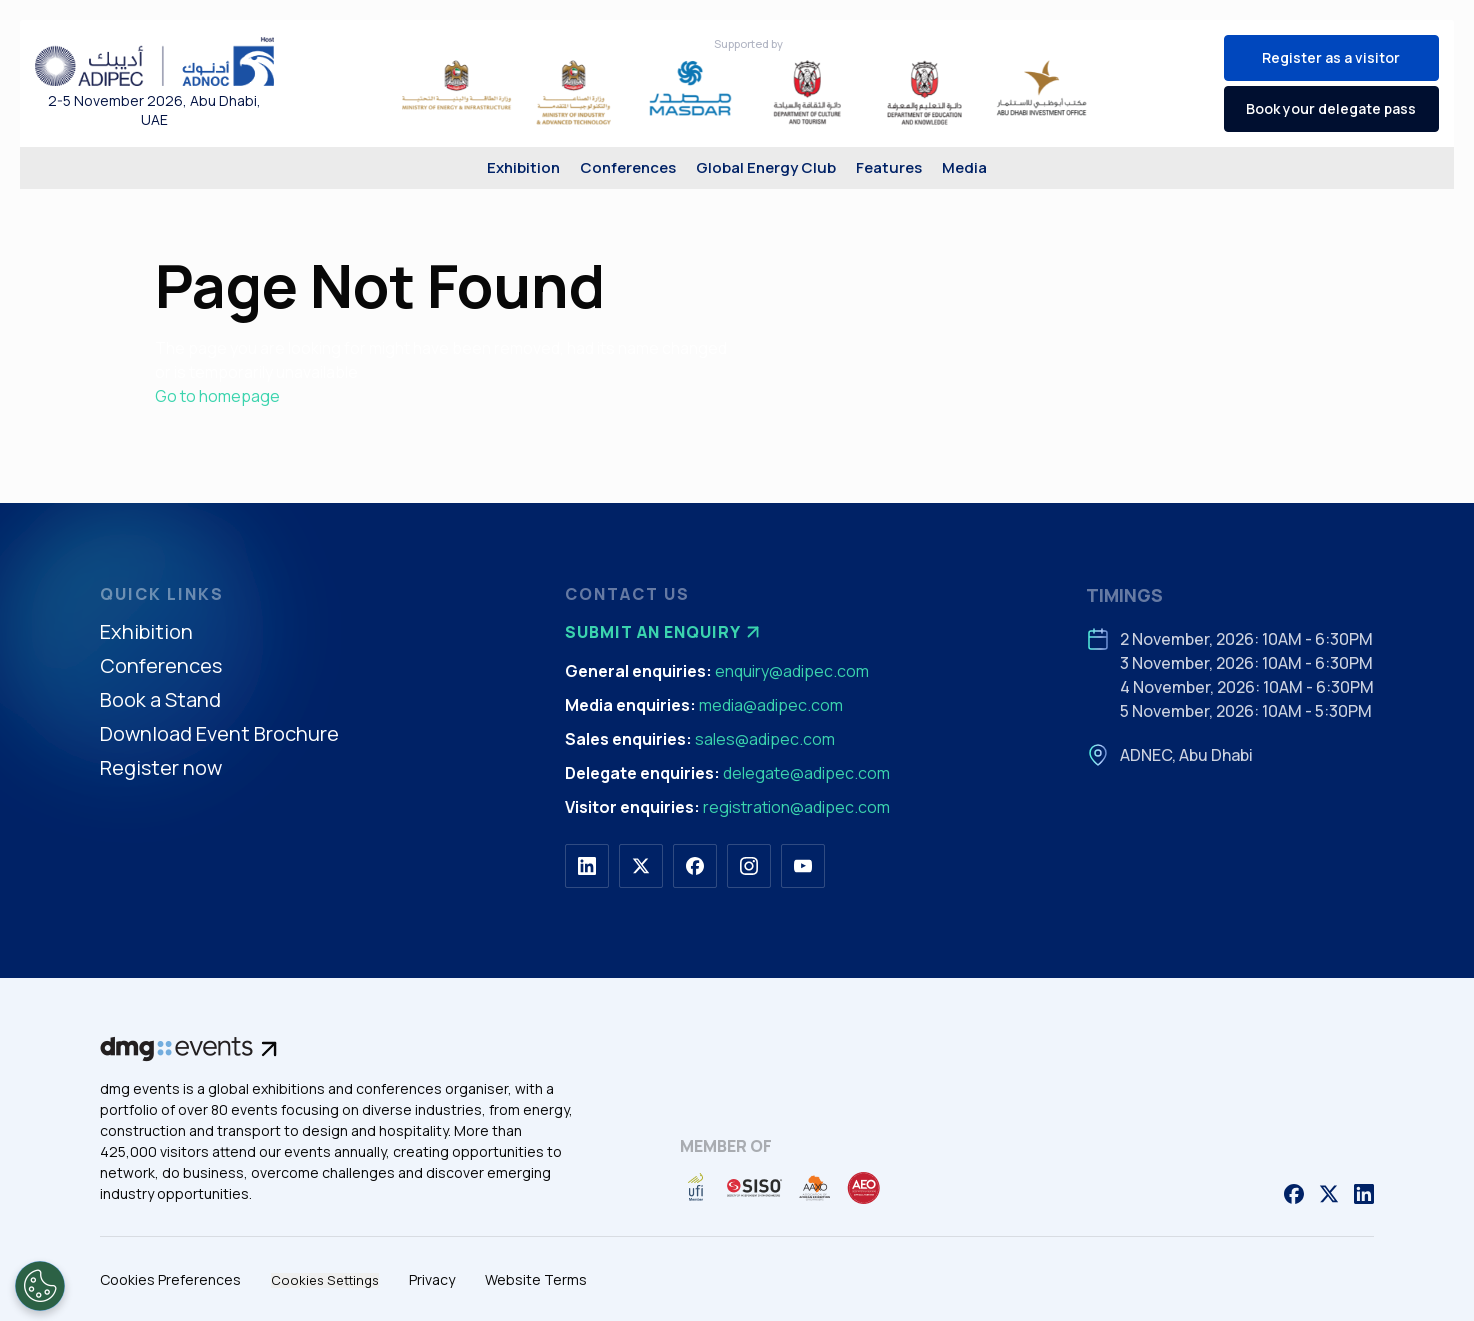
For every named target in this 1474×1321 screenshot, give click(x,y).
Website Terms (536, 1279)
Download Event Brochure (219, 734)
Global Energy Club (766, 167)
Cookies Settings (325, 1280)
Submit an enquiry (665, 632)
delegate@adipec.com (806, 773)
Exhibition (523, 167)
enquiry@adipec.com (792, 671)
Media (964, 167)
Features (889, 167)
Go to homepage (217, 396)
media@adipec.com (771, 705)
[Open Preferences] (40, 1286)
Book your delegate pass (1331, 108)
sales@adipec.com (765, 739)
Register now (161, 768)
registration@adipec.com (796, 807)
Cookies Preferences (170, 1279)
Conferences (628, 167)
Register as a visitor (1331, 57)
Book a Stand (160, 700)
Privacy (432, 1279)
